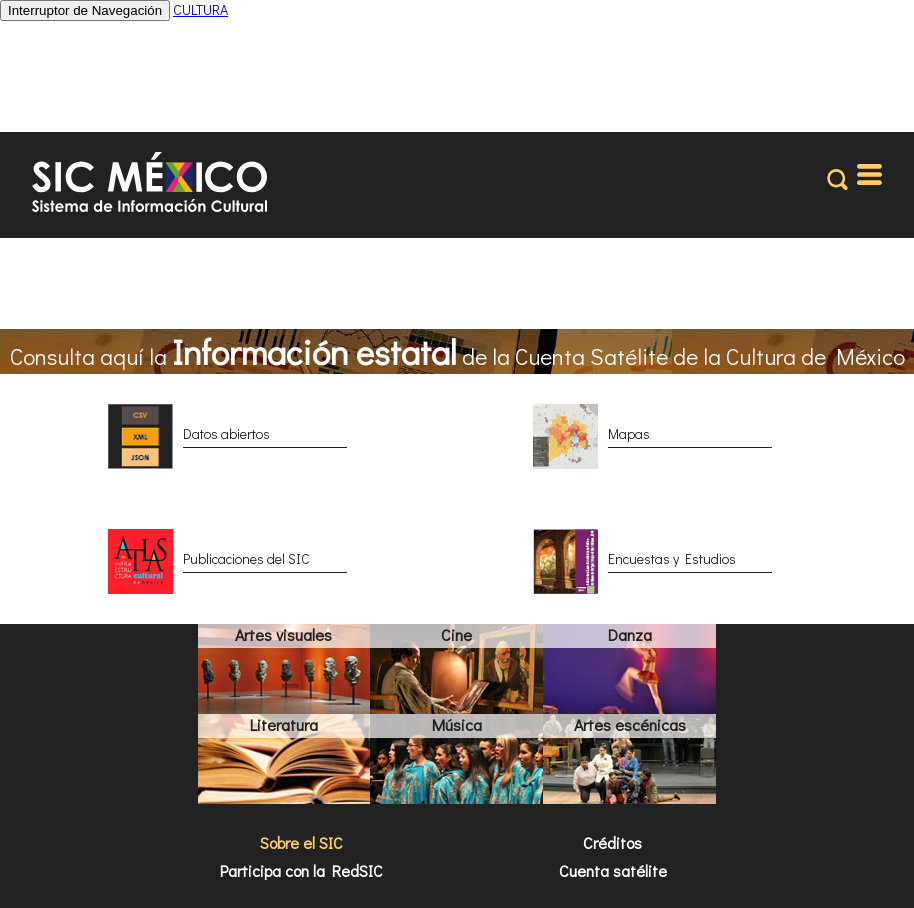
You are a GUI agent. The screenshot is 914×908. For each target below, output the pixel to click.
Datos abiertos (226, 433)
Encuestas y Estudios (672, 558)
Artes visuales (283, 634)
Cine (456, 634)
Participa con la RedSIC (301, 870)
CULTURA (200, 9)
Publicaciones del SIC (246, 558)
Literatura (284, 724)
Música (457, 724)
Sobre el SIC (301, 842)
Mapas (629, 433)
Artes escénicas (630, 724)
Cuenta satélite (613, 870)
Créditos (612, 842)
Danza (630, 634)
